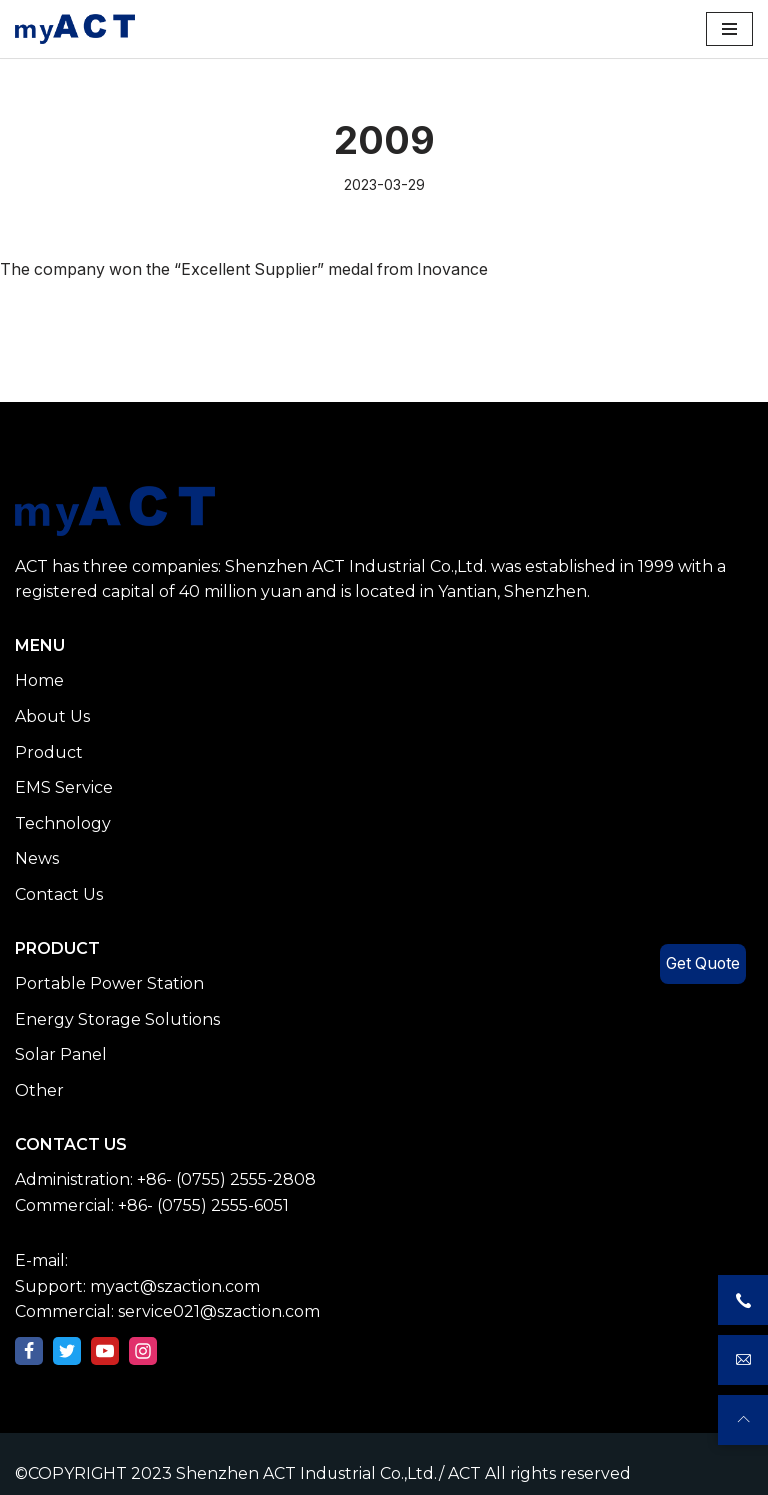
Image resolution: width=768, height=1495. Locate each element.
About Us (52, 716)
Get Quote (701, 964)
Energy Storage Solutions (117, 1019)
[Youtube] (105, 1351)
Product (49, 752)
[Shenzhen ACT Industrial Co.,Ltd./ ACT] (75, 29)
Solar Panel (61, 1055)
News (37, 859)
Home (39, 681)
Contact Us (59, 894)
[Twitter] (67, 1351)
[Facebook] (29, 1351)
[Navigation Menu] (729, 29)
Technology (63, 823)
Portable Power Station (109, 983)
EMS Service (64, 788)
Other (39, 1090)
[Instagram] (143, 1351)
